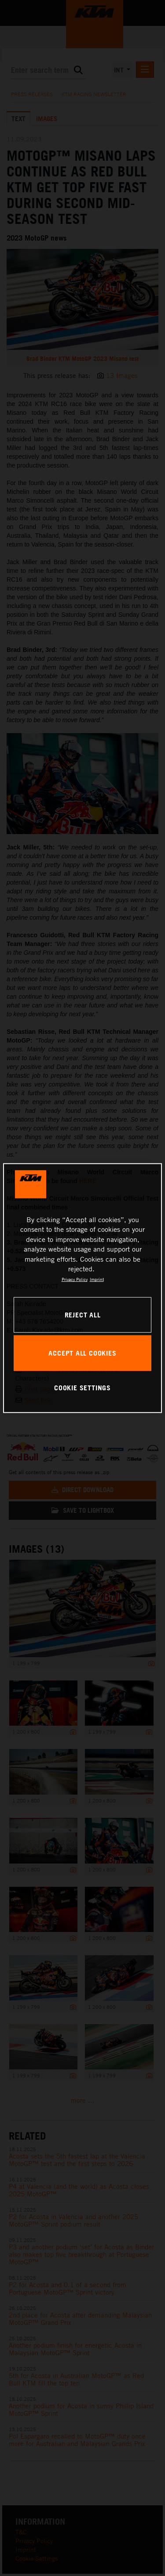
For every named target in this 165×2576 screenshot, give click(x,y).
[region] (82, 1288)
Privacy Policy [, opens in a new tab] (75, 1279)
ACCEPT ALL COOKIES (82, 1352)
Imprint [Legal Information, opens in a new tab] (97, 1279)
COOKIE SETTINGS (82, 1387)
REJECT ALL (83, 1314)
